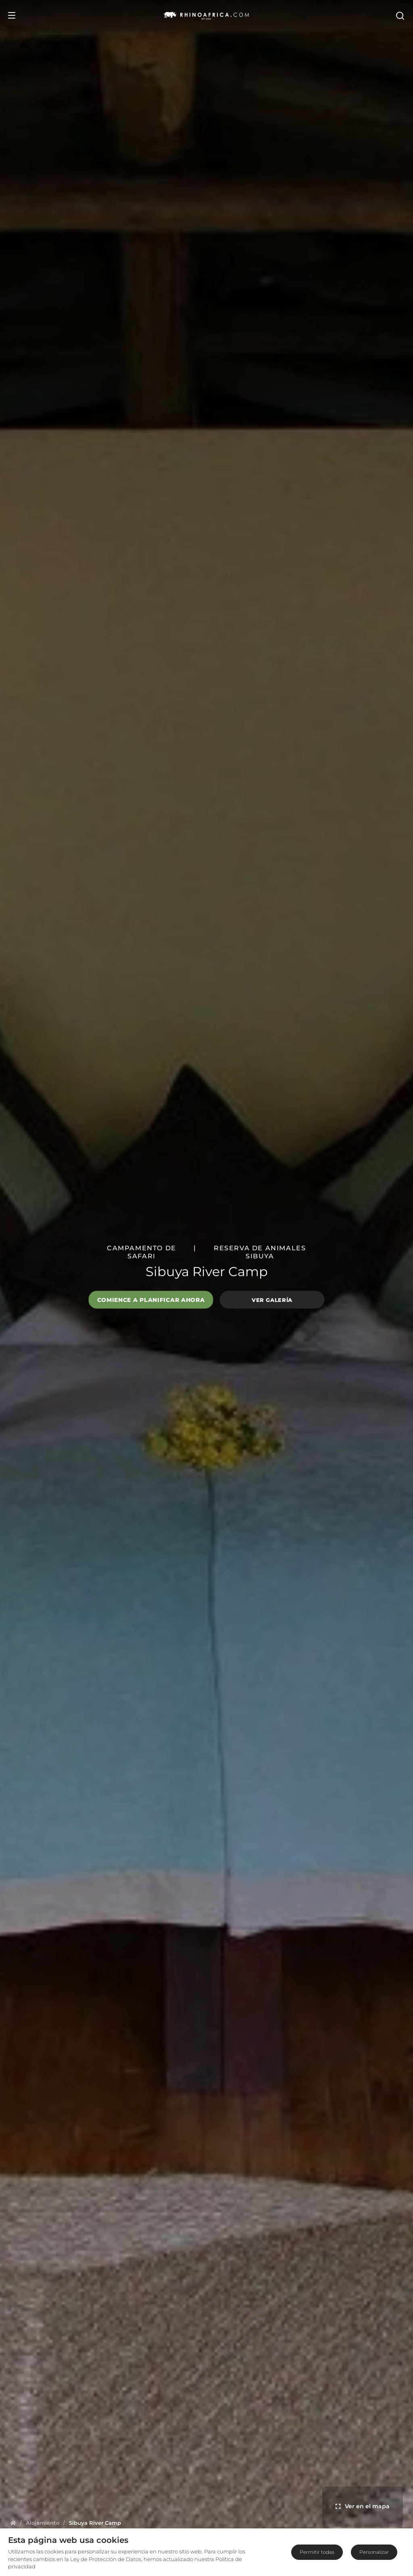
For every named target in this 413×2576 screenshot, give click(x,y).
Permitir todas (317, 2552)
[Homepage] (13, 2523)
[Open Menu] (11, 15)
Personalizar (374, 2552)
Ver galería (272, 1299)
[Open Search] (399, 15)
